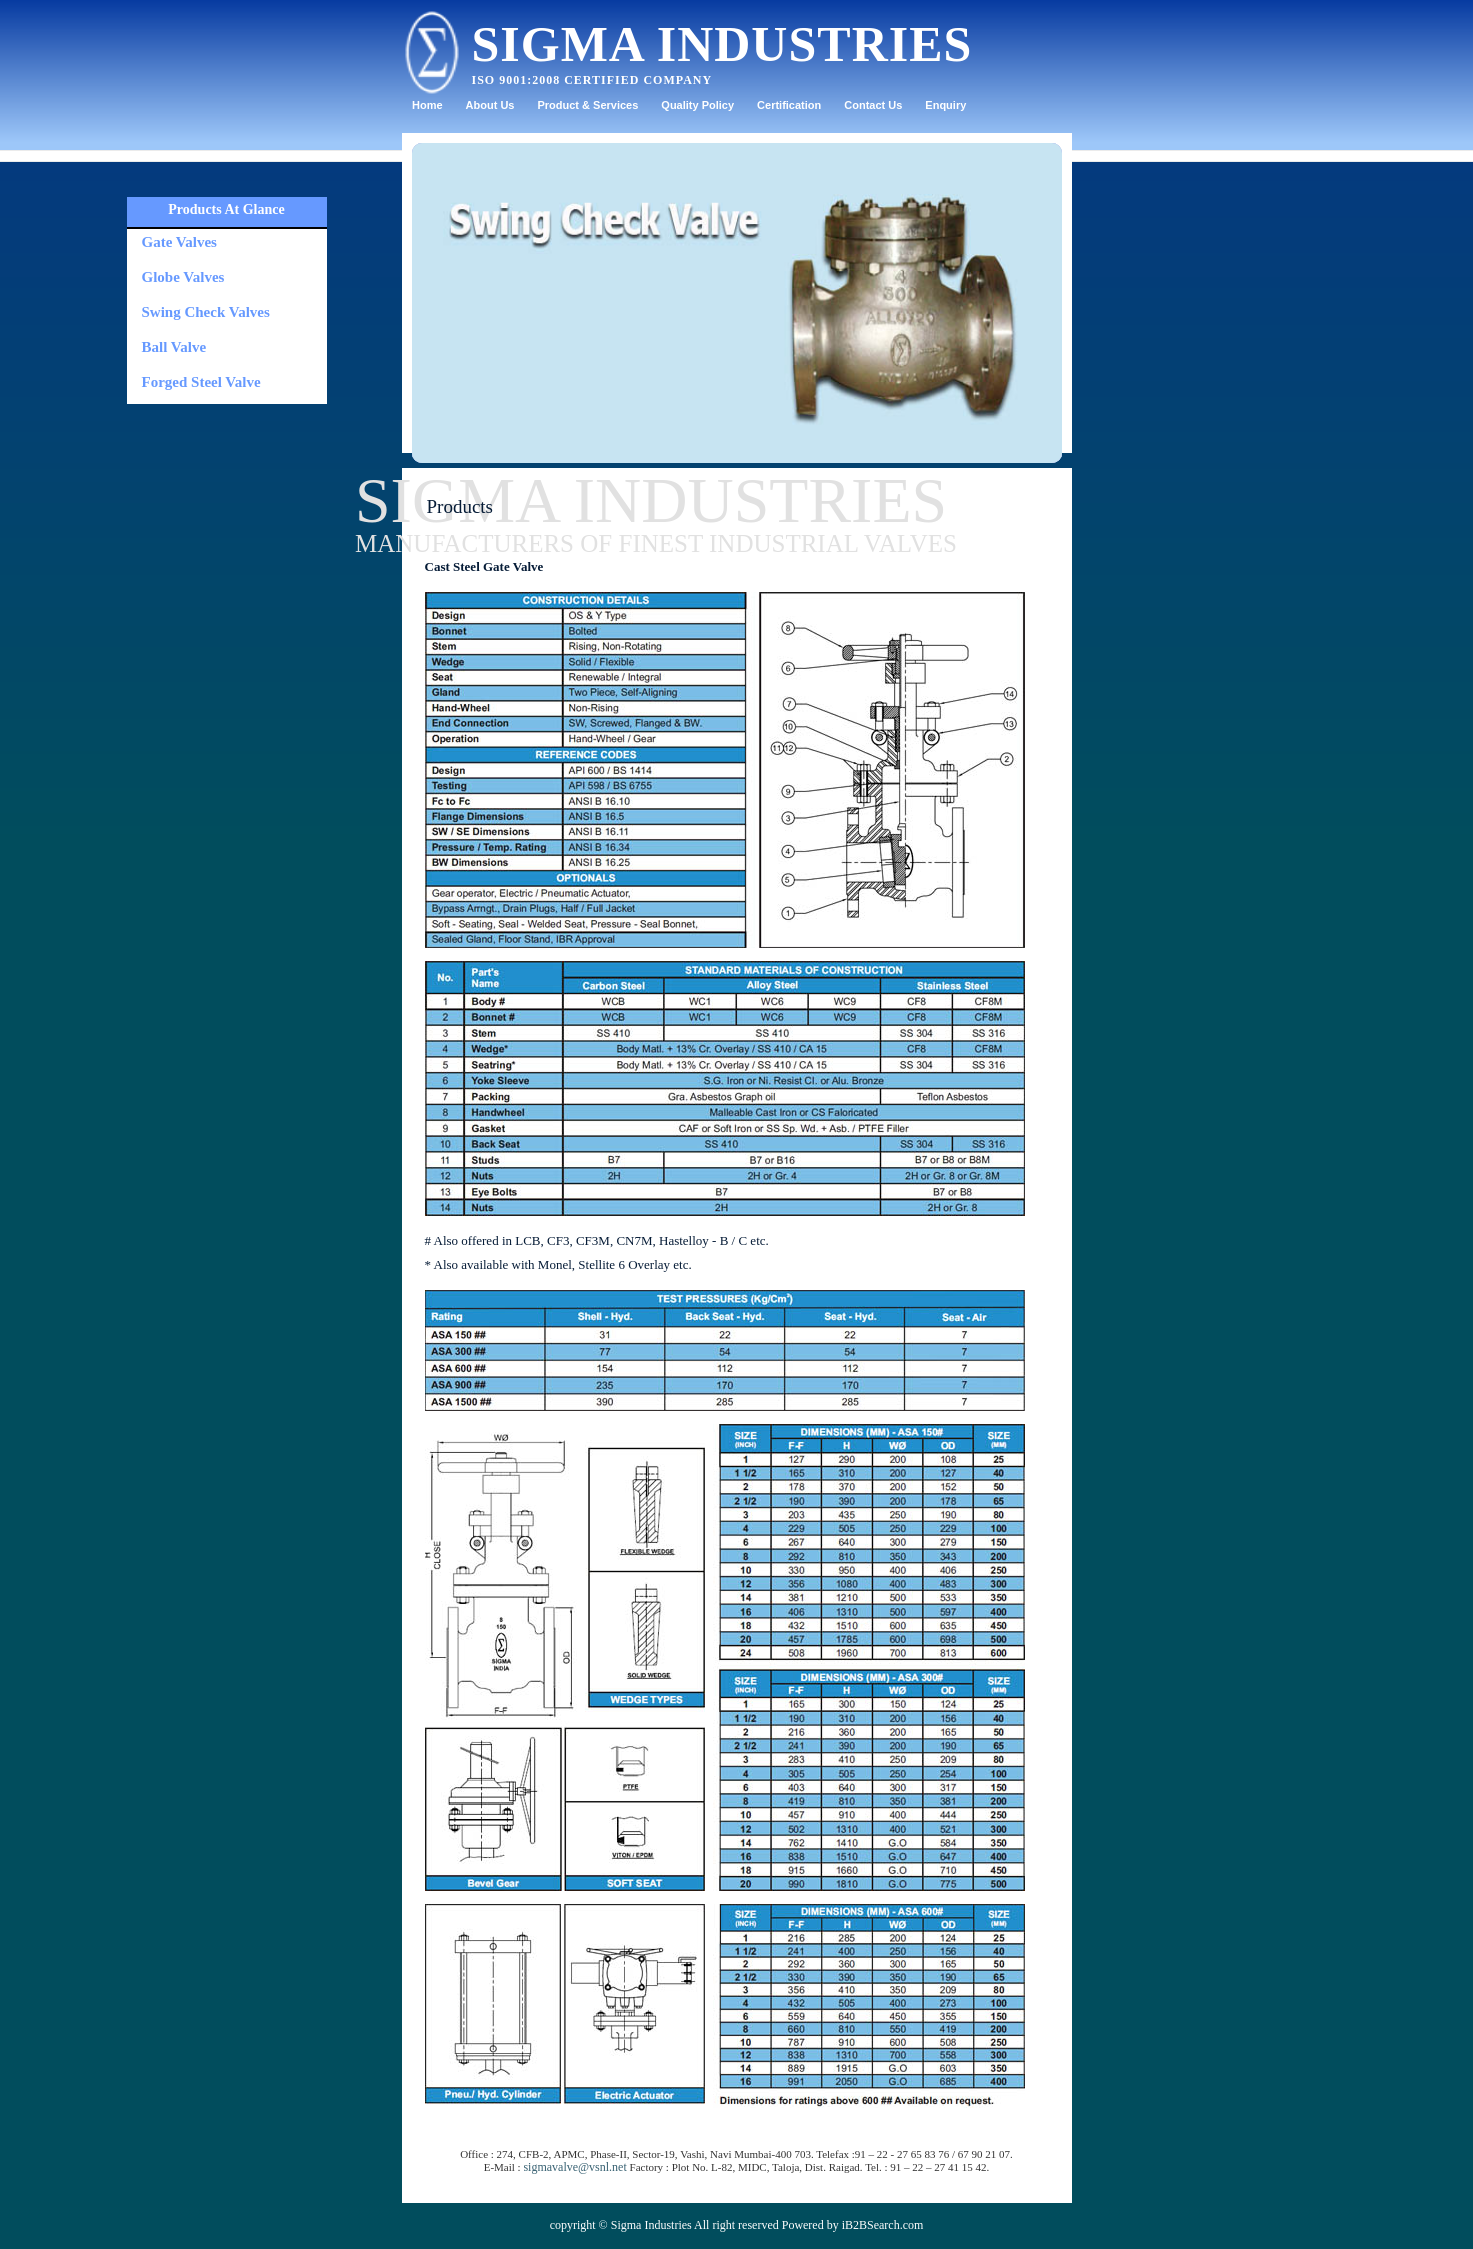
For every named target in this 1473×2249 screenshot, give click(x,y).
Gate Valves (179, 242)
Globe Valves (183, 277)
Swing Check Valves (206, 312)
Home (427, 105)
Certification (789, 105)
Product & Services (587, 105)
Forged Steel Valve (201, 382)
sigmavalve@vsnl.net (574, 2167)
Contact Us (873, 105)
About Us (490, 105)
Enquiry (945, 105)
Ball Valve (174, 347)
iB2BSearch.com (883, 2225)
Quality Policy (697, 105)
